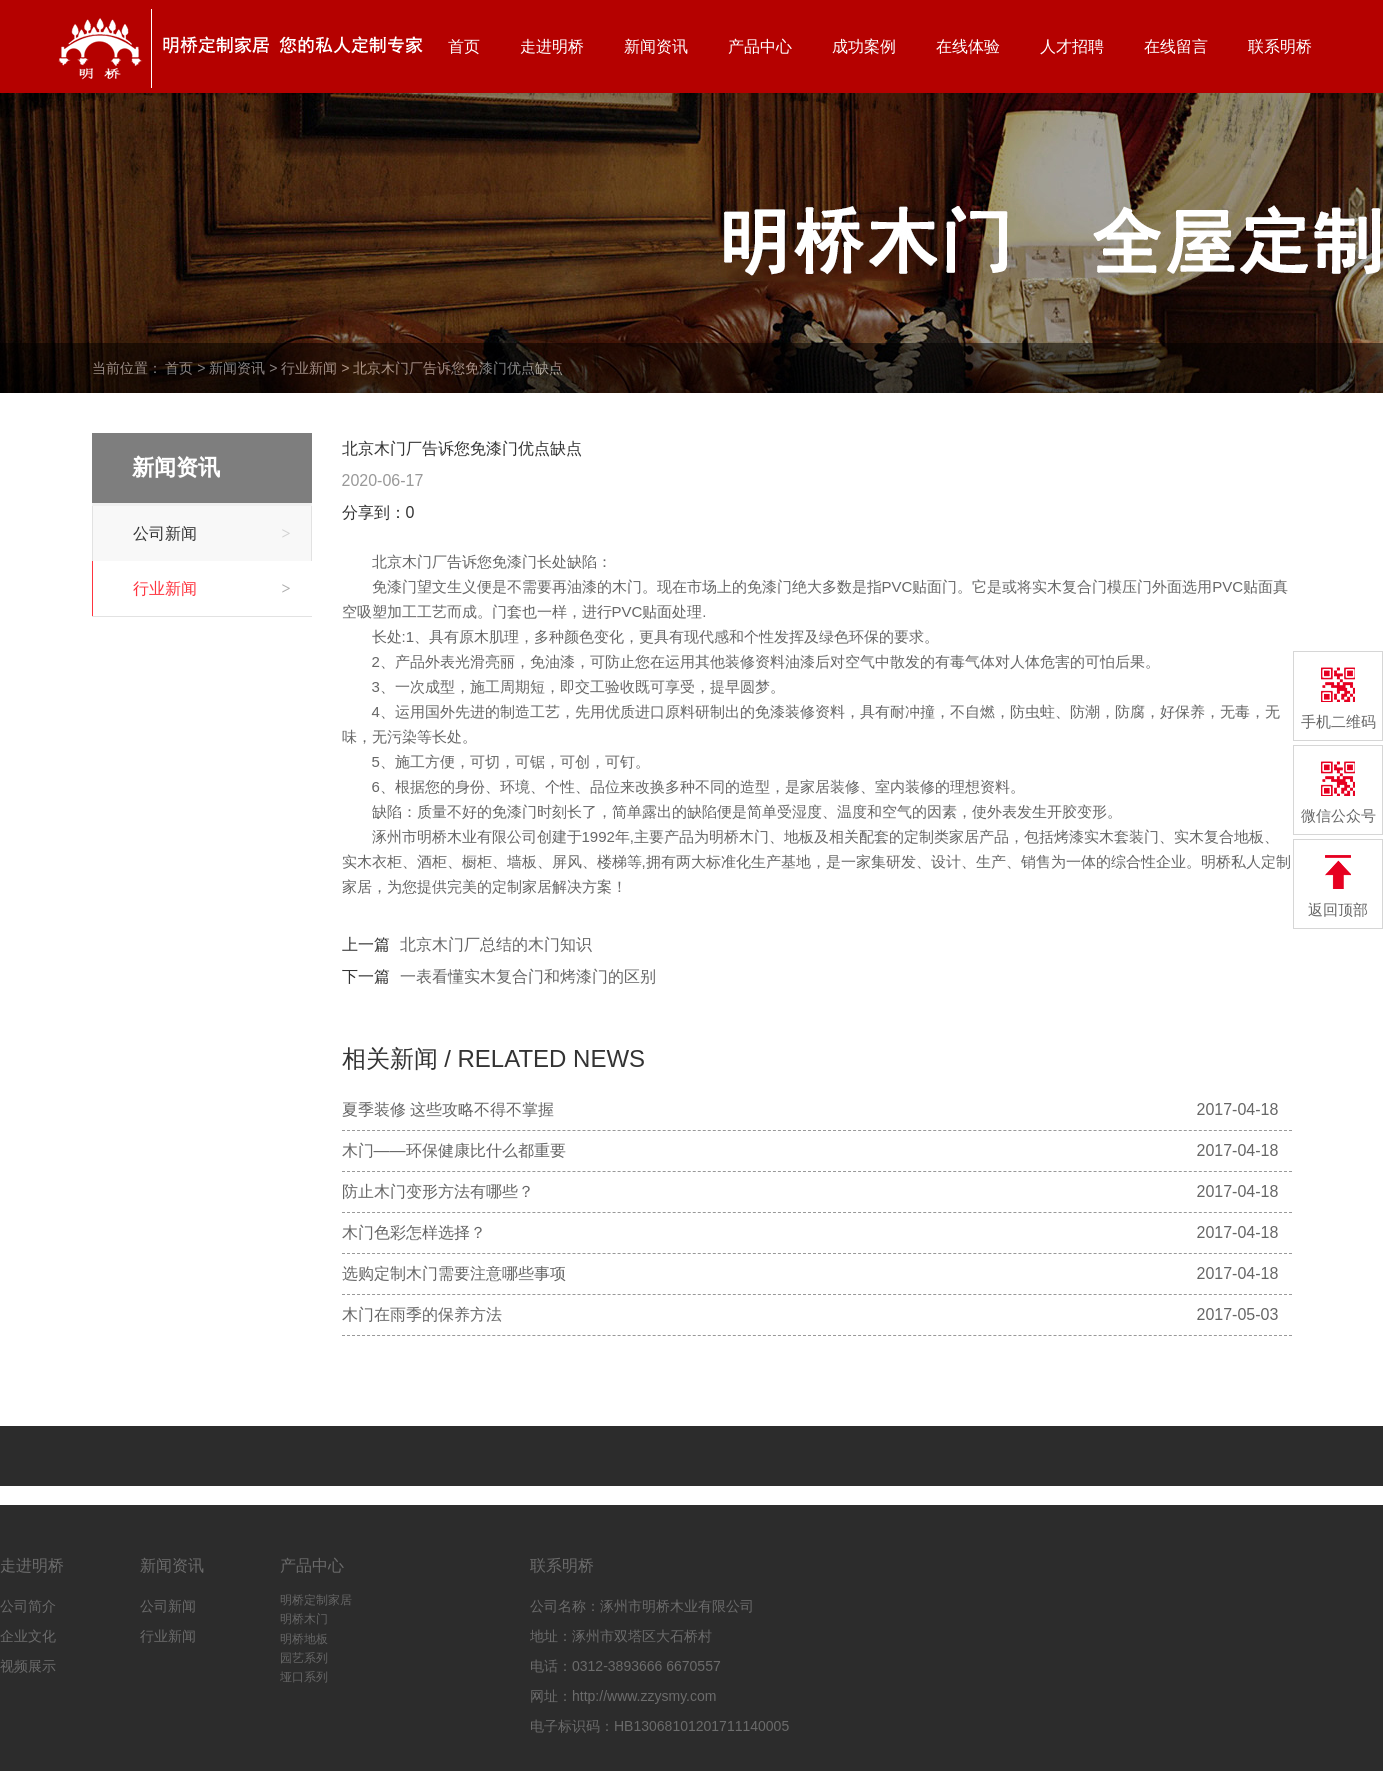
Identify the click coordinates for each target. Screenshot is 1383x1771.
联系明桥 (1280, 46)
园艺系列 (304, 1658)
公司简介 (28, 1606)
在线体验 (968, 46)
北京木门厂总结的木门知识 (496, 944)
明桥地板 (304, 1639)
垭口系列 (304, 1677)
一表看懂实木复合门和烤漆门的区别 (528, 976)
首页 (464, 46)
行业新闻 (309, 368)
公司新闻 (212, 533)
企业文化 (28, 1636)
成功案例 (864, 46)
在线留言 (1176, 46)
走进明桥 (552, 46)
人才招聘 (1072, 46)
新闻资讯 (656, 46)
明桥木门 (304, 1619)
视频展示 (28, 1666)
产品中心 (760, 46)
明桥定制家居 (316, 1600)
